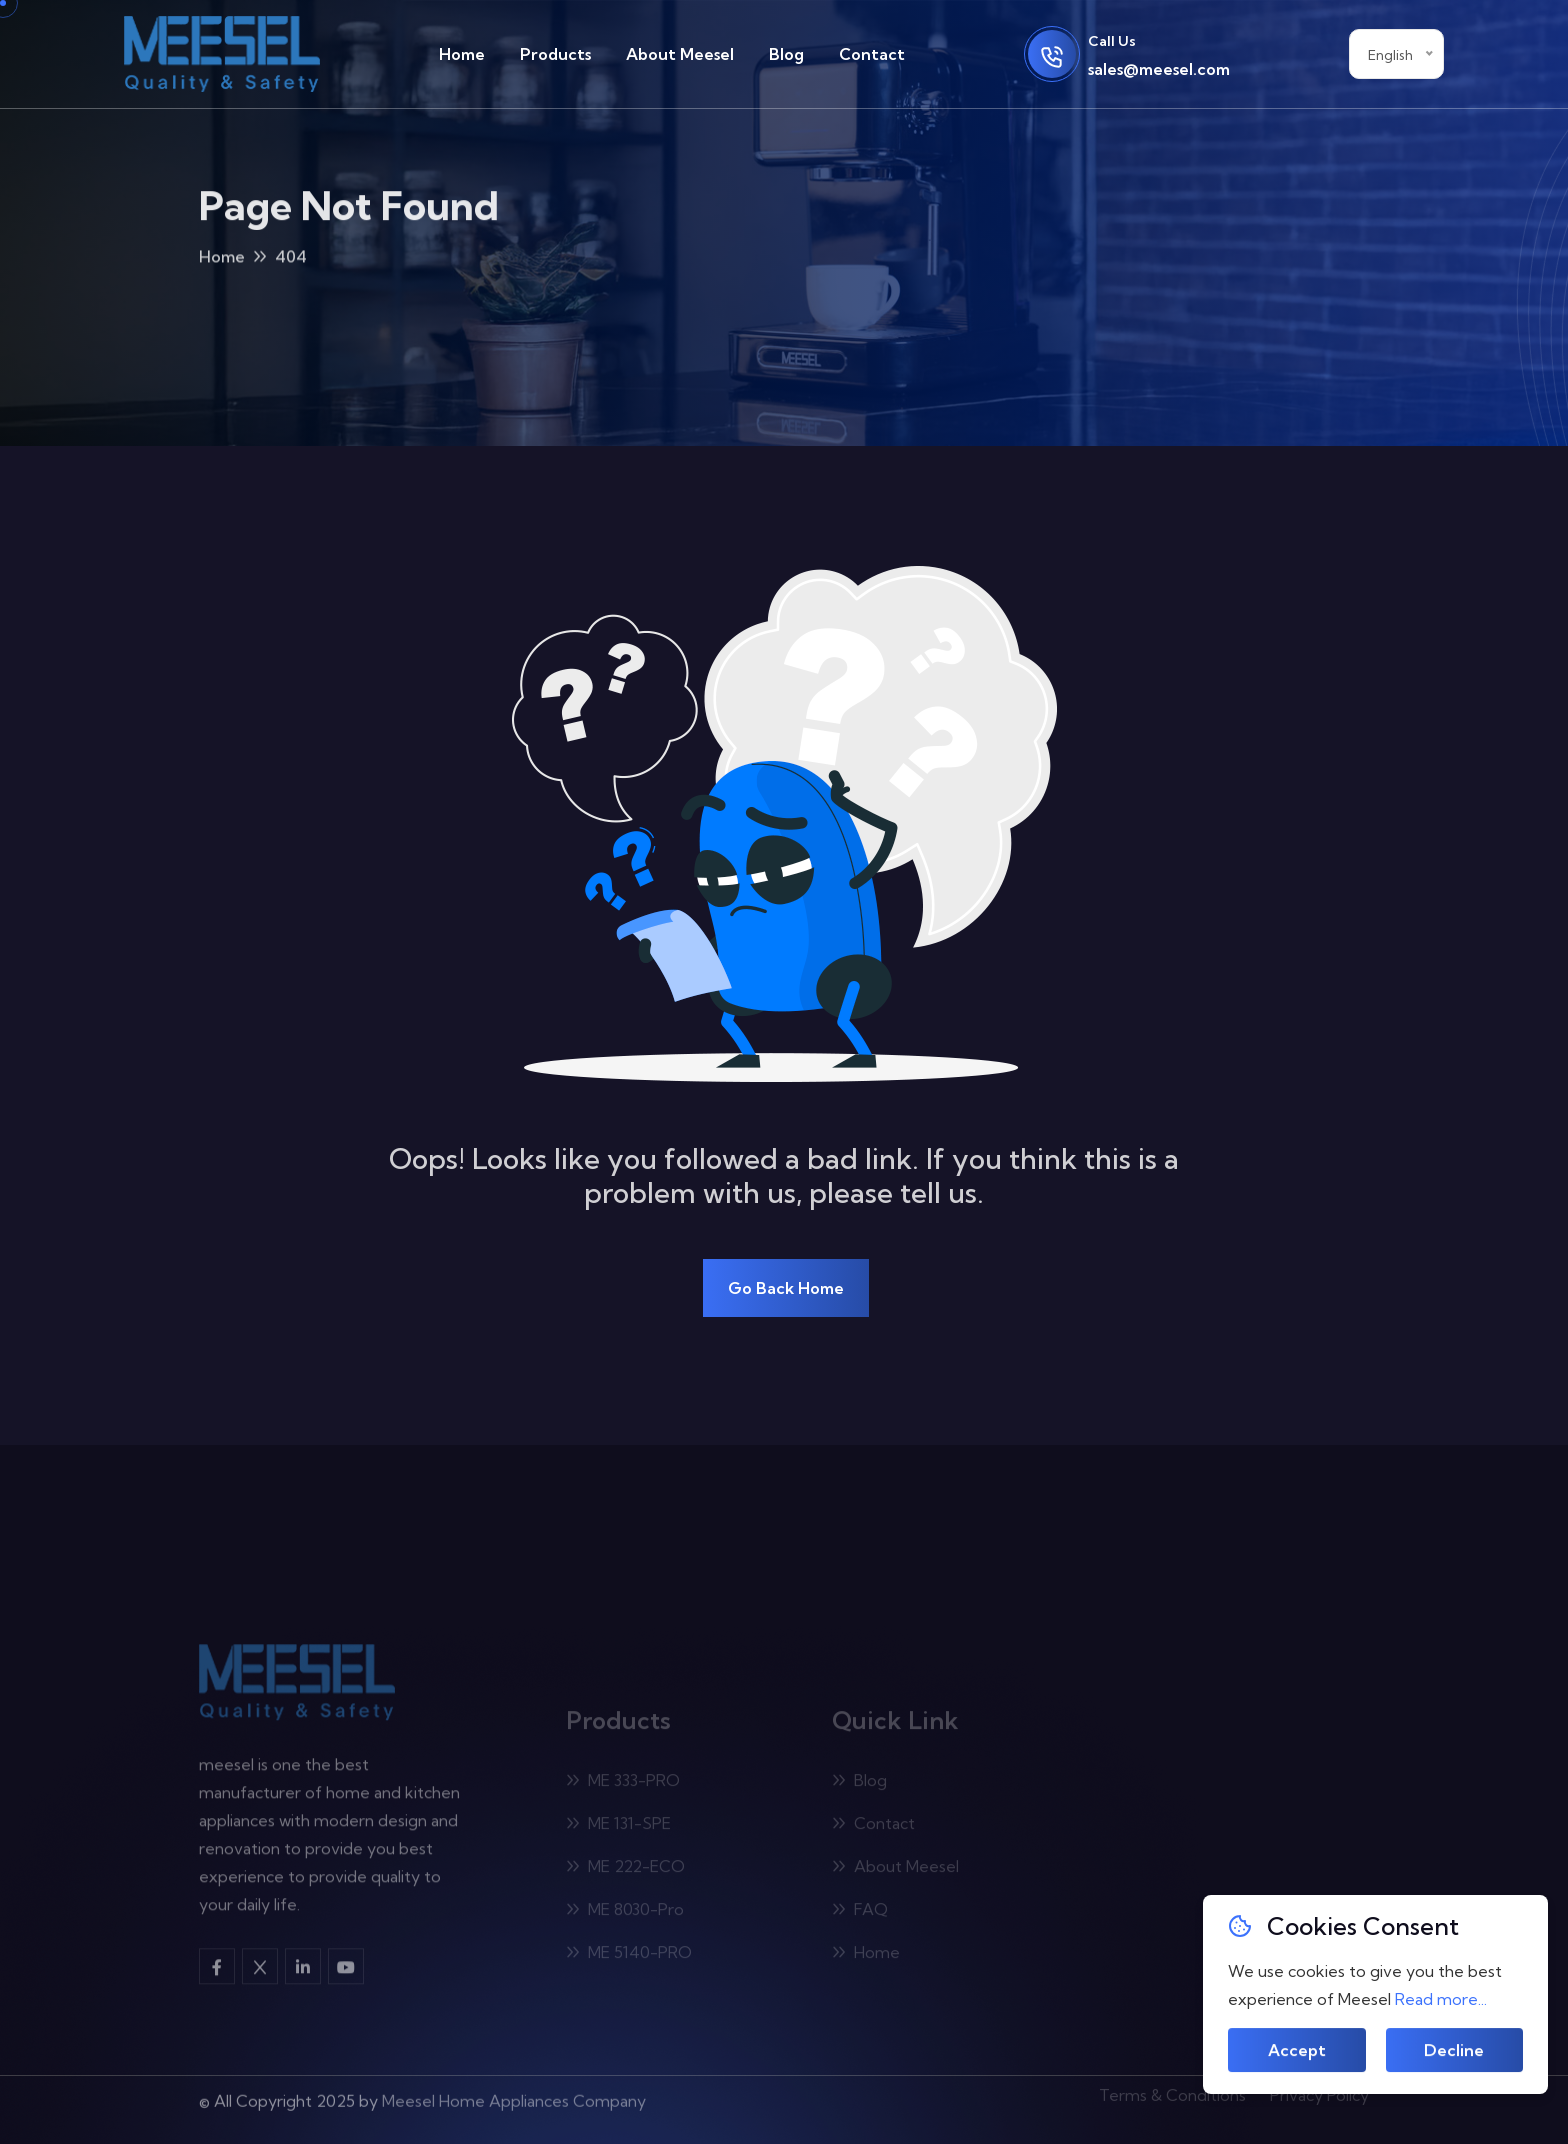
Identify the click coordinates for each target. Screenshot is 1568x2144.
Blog (786, 54)
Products (555, 54)
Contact (872, 54)
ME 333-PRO (623, 1784)
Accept (1297, 2051)
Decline (1454, 2051)
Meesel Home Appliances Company (514, 2095)
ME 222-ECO (625, 1870)
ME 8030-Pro (625, 1913)
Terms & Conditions (1172, 2090)
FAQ (860, 1913)
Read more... (1441, 1999)
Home (462, 54)
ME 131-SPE (618, 1827)
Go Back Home (786, 1288)
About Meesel (680, 54)
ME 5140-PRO (629, 1956)
